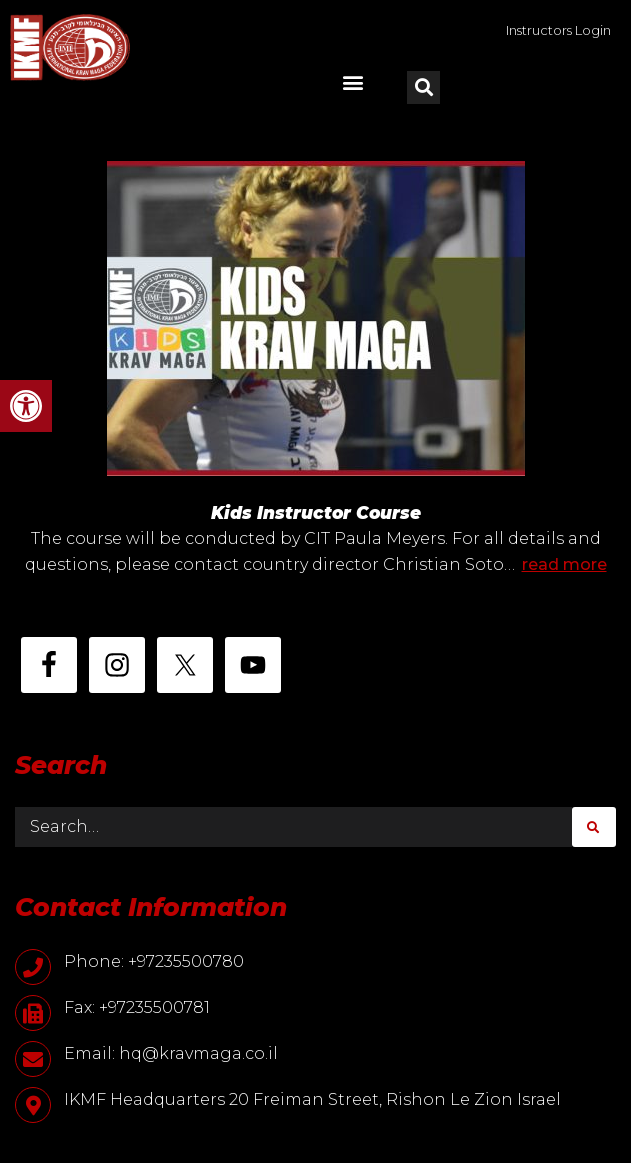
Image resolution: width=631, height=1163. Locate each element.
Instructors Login (558, 30)
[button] (26, 406)
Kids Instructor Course (316, 513)
